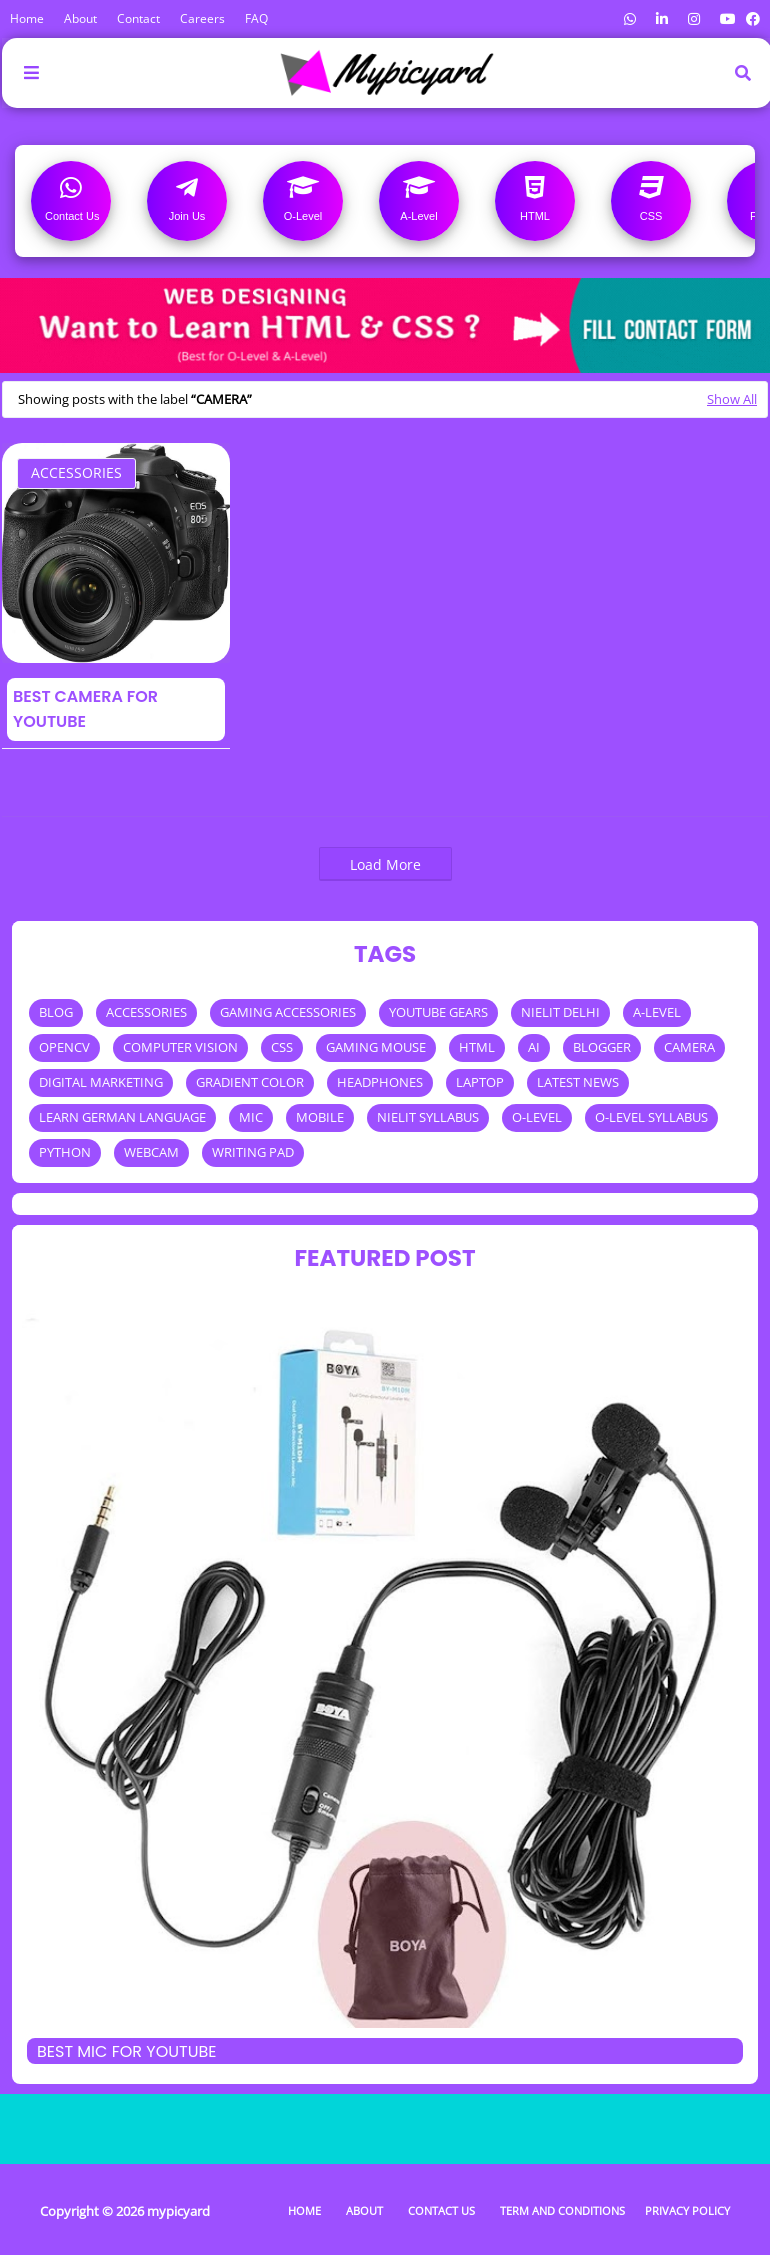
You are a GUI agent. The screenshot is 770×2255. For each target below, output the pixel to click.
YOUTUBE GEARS (438, 1012)
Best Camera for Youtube (85, 709)
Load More (385, 864)
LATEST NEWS (578, 1082)
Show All (732, 399)
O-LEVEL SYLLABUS (651, 1117)
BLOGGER (602, 1047)
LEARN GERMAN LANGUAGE (122, 1117)
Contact (138, 18)
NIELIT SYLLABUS (428, 1117)
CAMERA (689, 1047)
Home (27, 18)
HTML (477, 1047)
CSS (282, 1047)
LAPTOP (480, 1082)
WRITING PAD (253, 1152)
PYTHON (65, 1152)
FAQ (256, 18)
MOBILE (320, 1117)
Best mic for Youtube (127, 2051)
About (80, 18)
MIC (251, 1117)
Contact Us (441, 2210)
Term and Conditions (562, 2210)
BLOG (56, 1012)
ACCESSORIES (76, 472)
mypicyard (178, 2211)
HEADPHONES (380, 1082)
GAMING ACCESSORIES (288, 1012)
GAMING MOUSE (376, 1047)
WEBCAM (151, 1152)
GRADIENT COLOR (250, 1082)
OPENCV (64, 1047)
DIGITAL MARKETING (101, 1082)
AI (534, 1047)
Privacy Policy (687, 2210)
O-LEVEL (537, 1117)
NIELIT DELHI (560, 1012)
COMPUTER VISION (180, 1047)
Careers (202, 18)
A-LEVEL (657, 1012)
